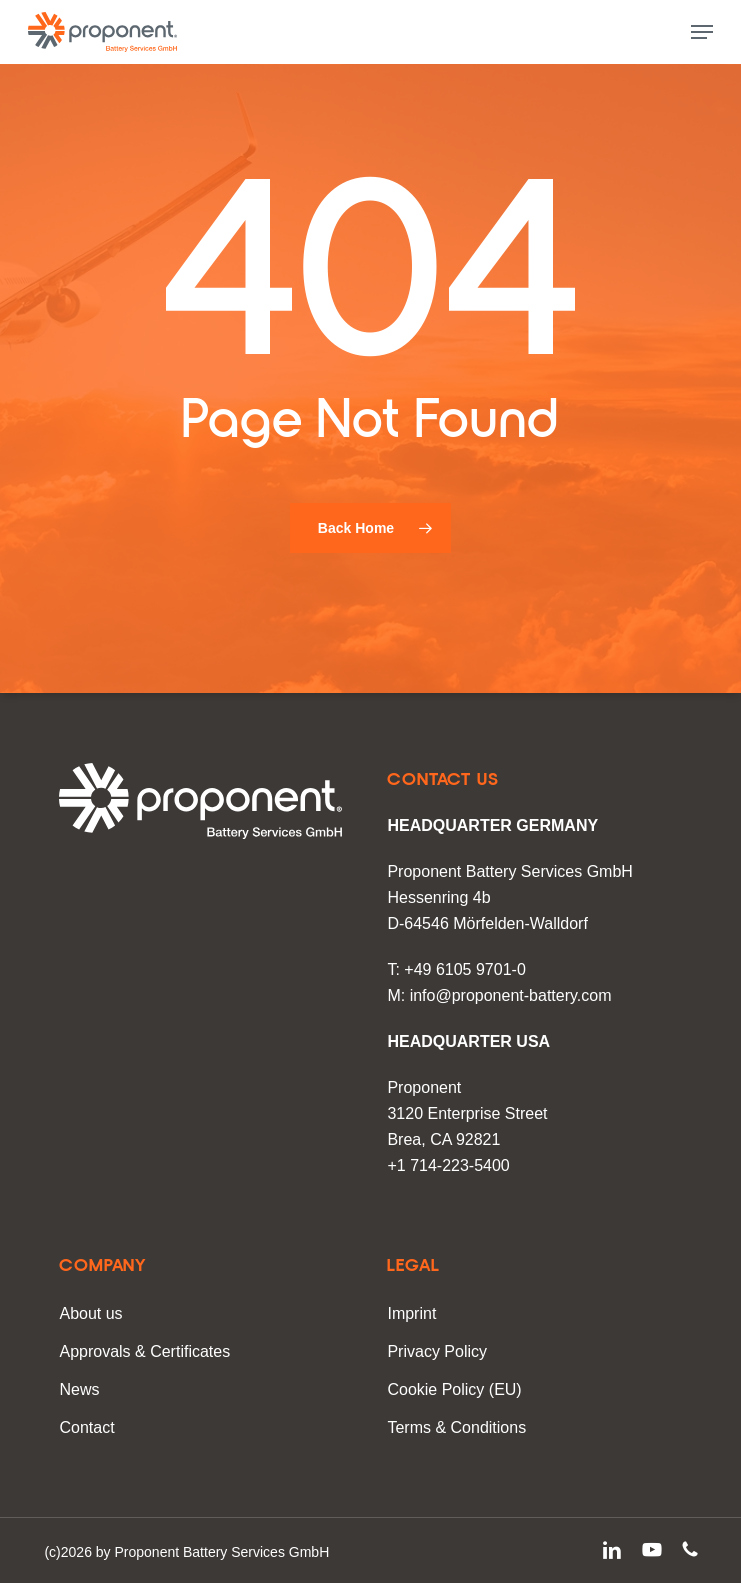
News (79, 1389)
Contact (86, 1427)
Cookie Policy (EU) (454, 1389)
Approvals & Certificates (144, 1351)
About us (90, 1313)
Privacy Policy (437, 1351)
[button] (702, 32)
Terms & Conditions (456, 1427)
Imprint (411, 1313)
